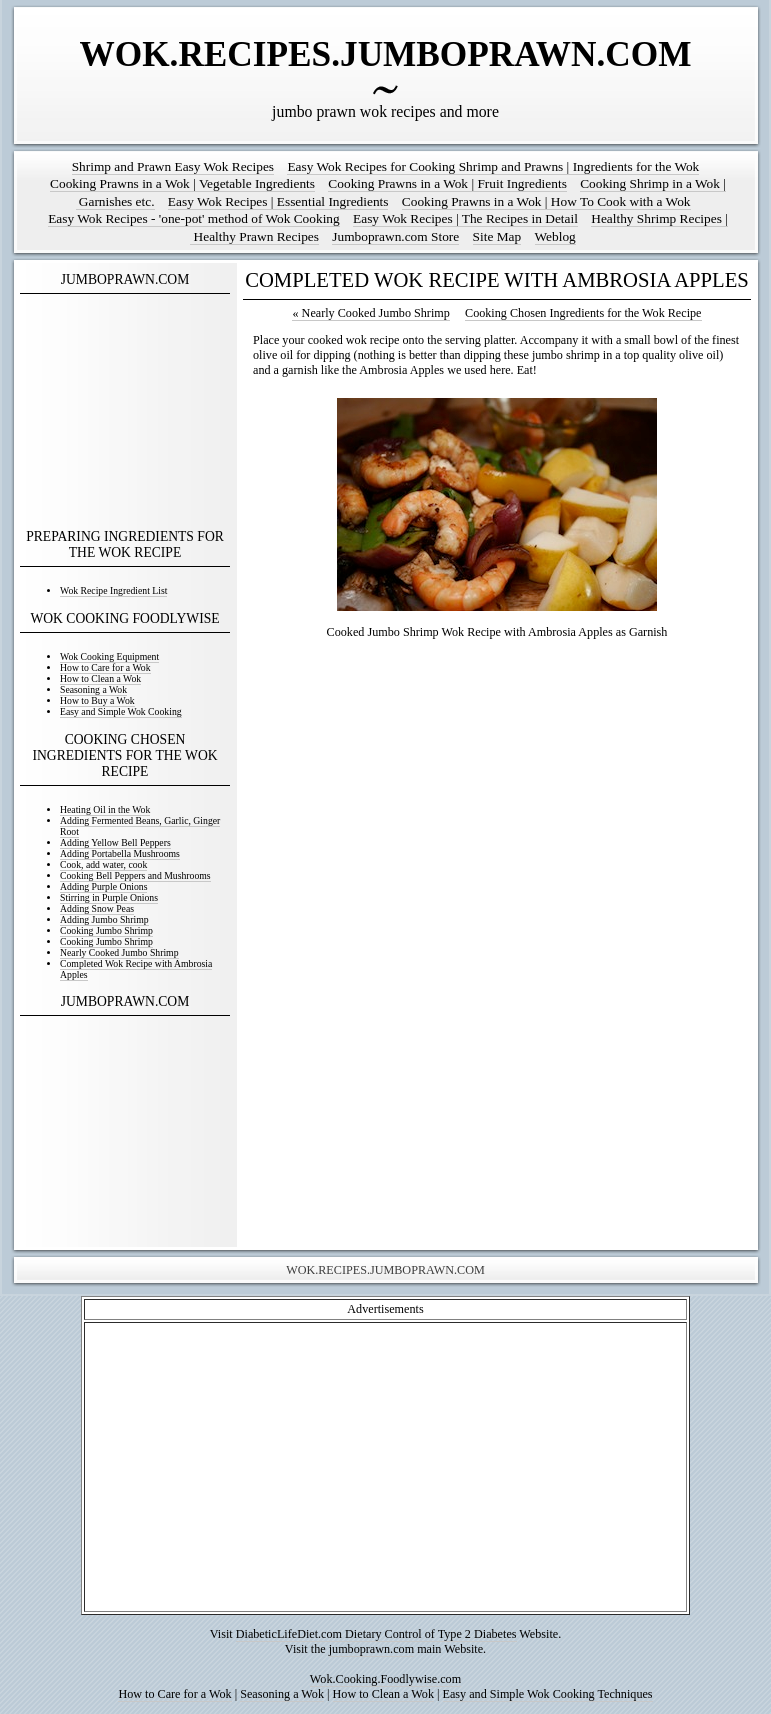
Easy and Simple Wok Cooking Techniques (548, 1694)
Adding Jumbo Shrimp (104, 919)
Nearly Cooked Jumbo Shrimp (119, 952)
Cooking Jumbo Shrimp (106, 930)
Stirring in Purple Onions (109, 897)
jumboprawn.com (371, 1649)
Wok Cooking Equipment (109, 656)
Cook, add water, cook (103, 864)
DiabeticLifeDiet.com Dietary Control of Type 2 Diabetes (376, 1634)
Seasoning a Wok (93, 689)
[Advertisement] (125, 412)
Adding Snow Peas (97, 908)
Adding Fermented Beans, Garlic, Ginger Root (140, 826)
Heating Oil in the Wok (105, 809)
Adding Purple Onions (103, 886)
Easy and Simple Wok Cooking (121, 711)
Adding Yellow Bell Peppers (115, 842)
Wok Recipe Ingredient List (113, 590)
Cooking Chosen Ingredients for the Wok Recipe (583, 313)
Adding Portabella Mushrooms (120, 853)
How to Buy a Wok (97, 700)
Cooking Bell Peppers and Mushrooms (135, 875)
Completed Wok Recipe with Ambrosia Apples (136, 969)
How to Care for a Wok (105, 667)
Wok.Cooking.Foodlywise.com (385, 1679)
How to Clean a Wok (100, 678)
